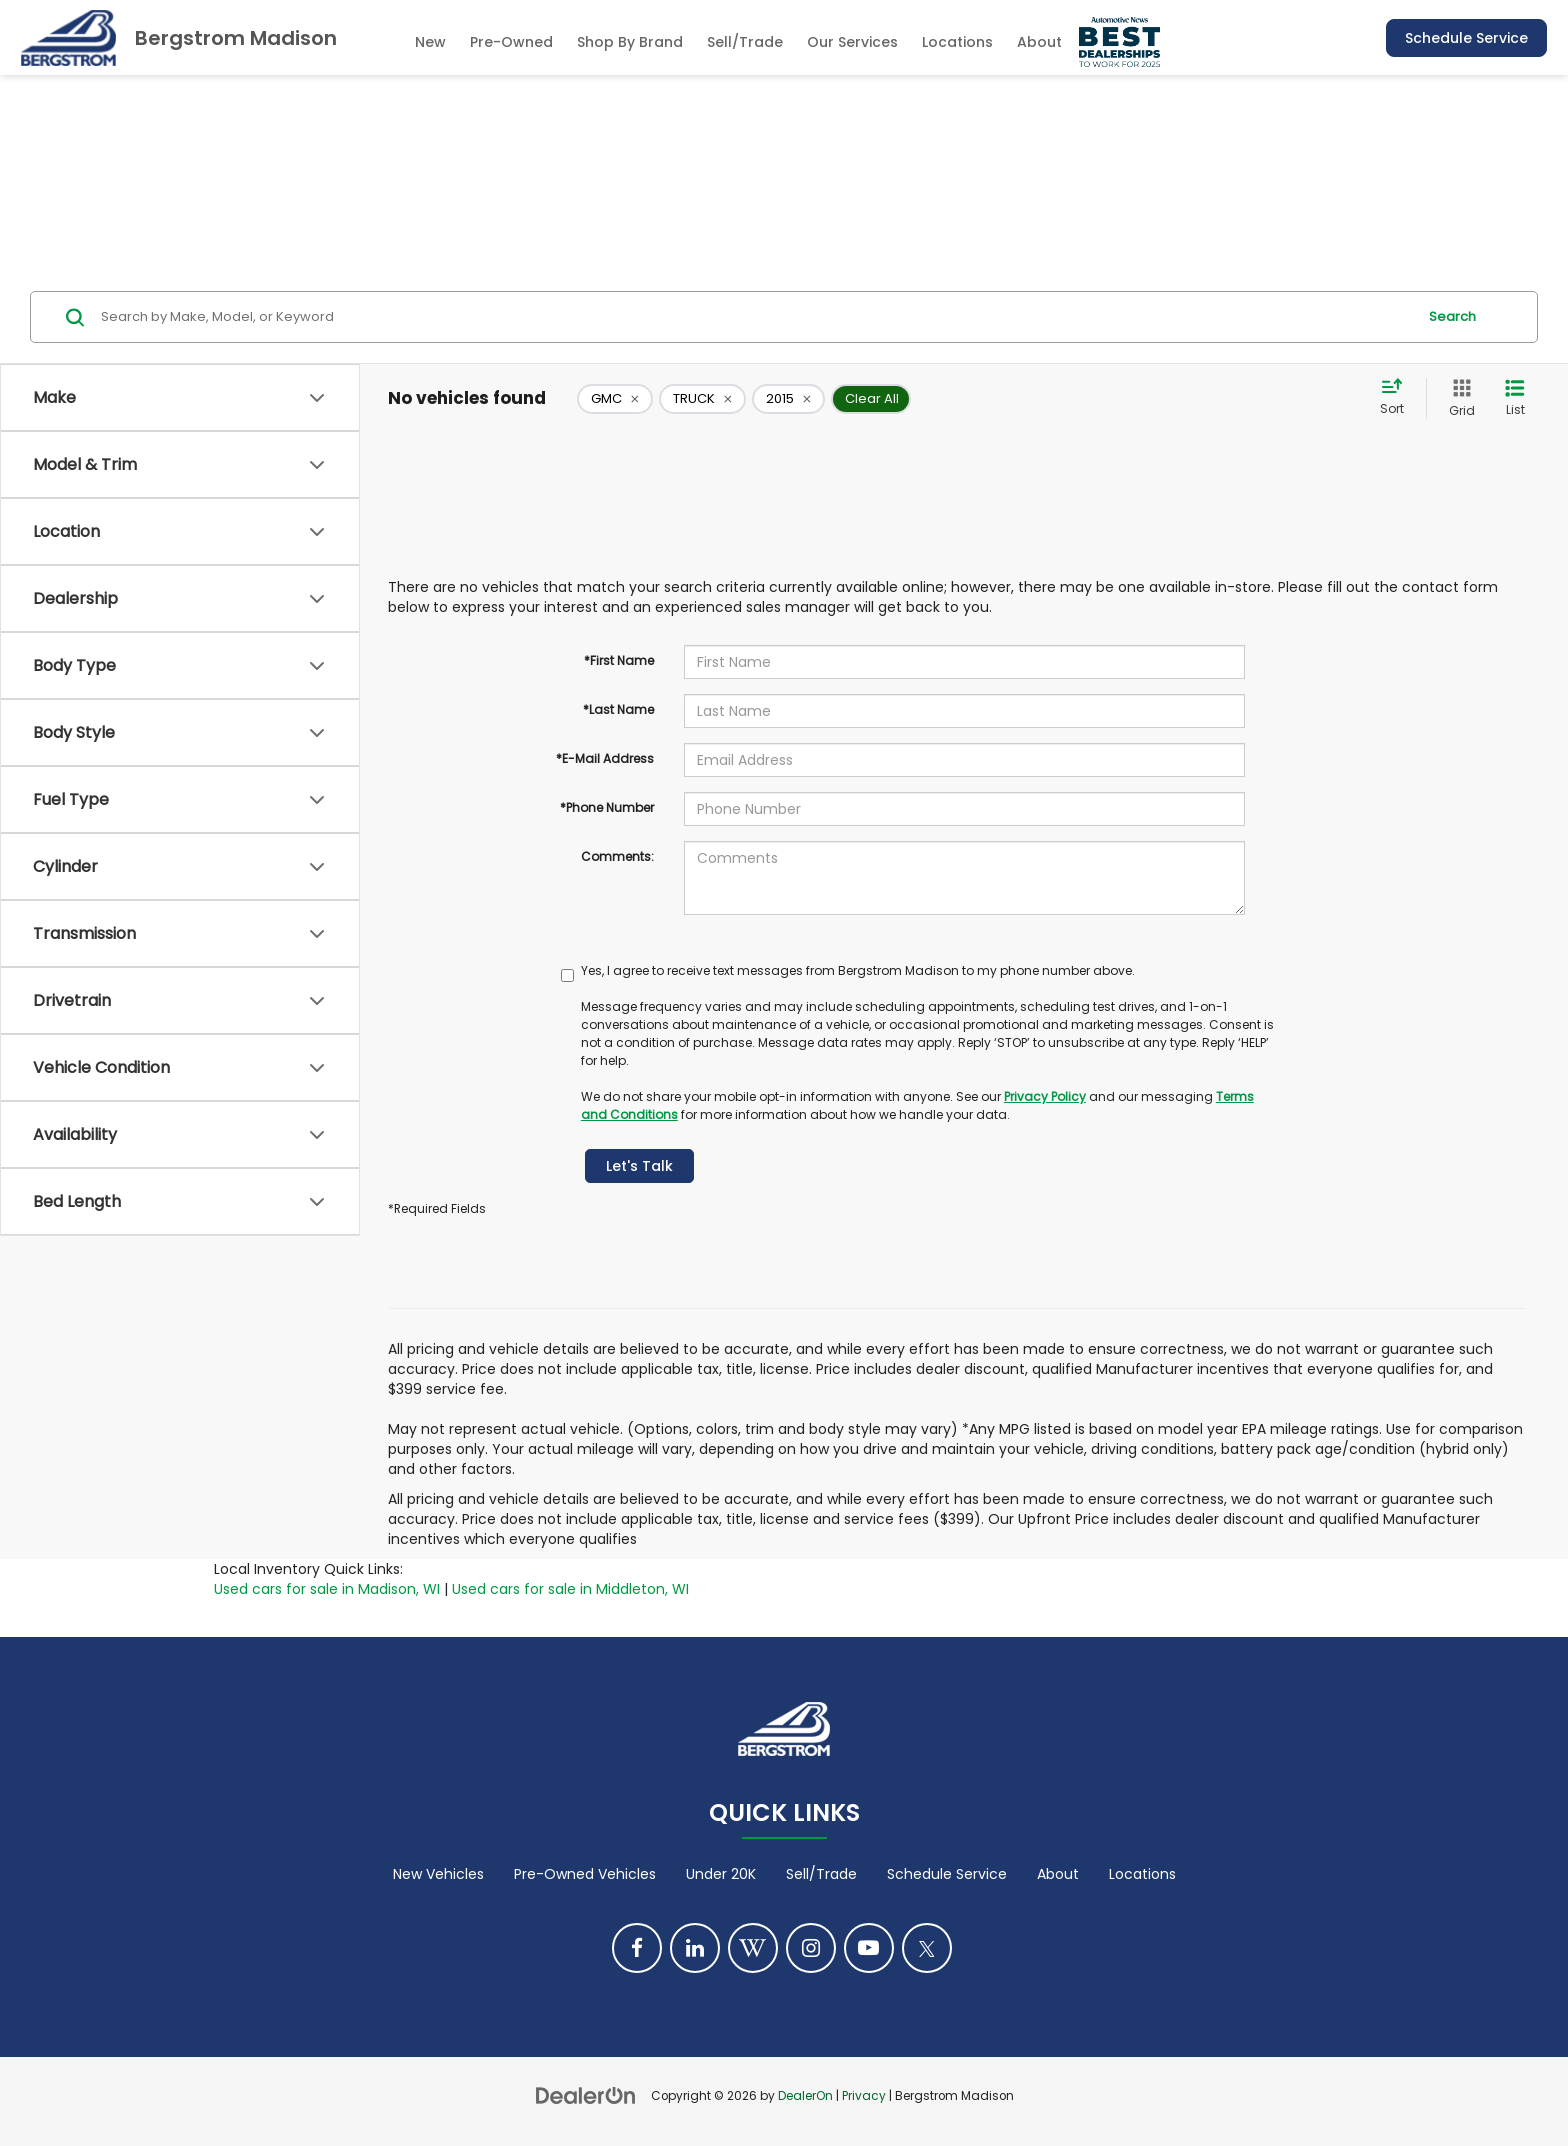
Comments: (617, 856)
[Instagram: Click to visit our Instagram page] (811, 1948)
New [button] (430, 42)
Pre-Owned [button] (511, 42)
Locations (957, 42)
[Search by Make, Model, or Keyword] (755, 317)
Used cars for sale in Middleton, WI (570, 1589)
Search (1452, 316)
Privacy (864, 2096)
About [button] (1039, 42)
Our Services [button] (852, 42)
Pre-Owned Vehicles (585, 1874)
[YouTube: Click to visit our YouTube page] (869, 1948)
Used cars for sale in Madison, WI (327, 1589)
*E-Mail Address (605, 758)
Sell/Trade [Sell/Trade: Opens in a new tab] (745, 42)
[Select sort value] (1398, 398)
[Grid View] (1458, 398)
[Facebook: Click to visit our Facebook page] (637, 1948)
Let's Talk (639, 1166)
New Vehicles (438, 1874)
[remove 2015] (788, 399)
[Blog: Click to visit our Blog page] (753, 1948)
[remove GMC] (615, 399)
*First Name (619, 660)
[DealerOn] (586, 2095)
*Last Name (618, 709)
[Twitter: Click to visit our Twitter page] (927, 1948)
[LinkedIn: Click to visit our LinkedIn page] (695, 1948)
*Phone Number (607, 807)
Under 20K (721, 1874)
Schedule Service (1466, 38)
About (1058, 1874)
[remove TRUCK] (702, 399)
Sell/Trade (821, 1874)
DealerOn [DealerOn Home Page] (805, 2096)
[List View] (1515, 398)
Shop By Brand (630, 42)
